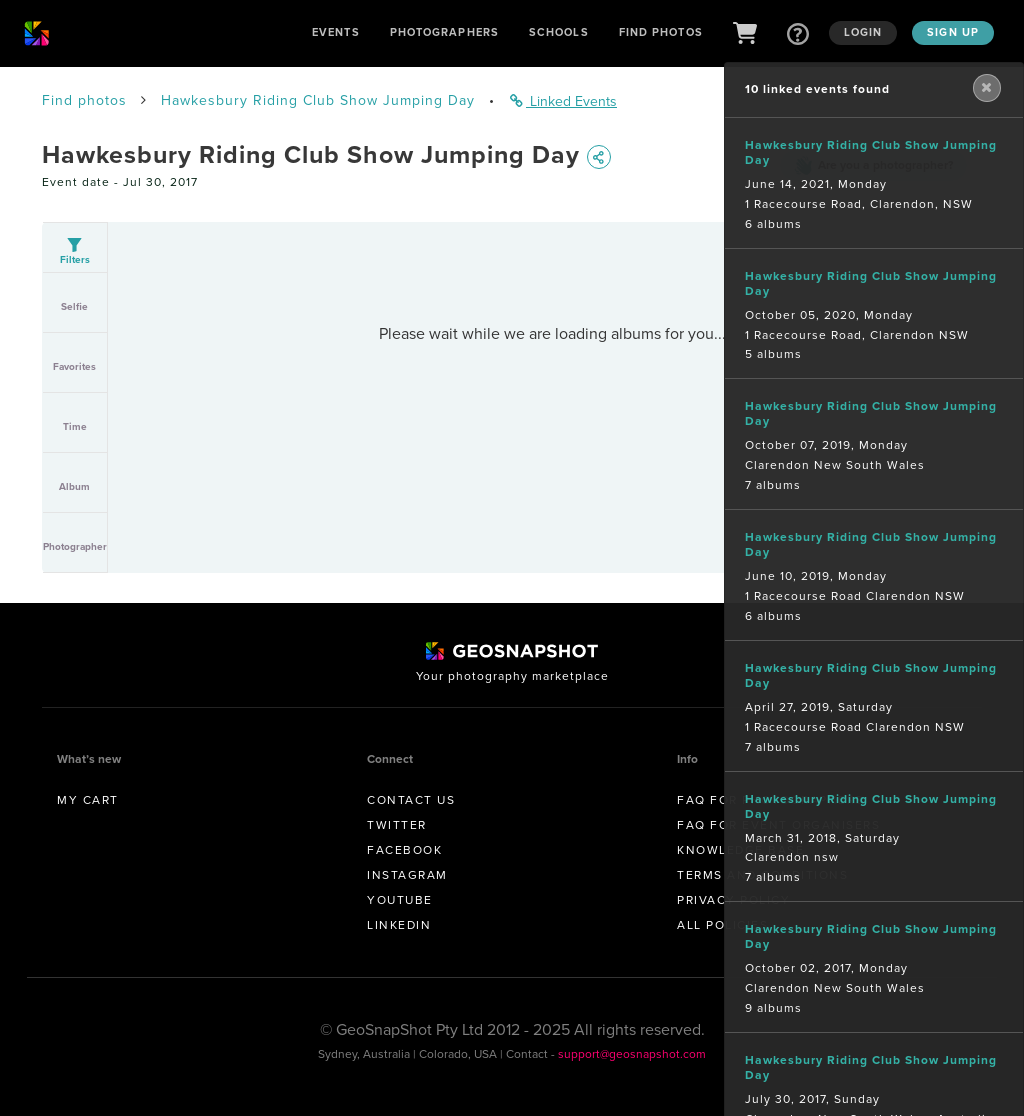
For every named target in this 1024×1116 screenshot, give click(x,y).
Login (863, 32)
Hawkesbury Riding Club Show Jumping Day (318, 100)
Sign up (953, 32)
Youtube (400, 900)
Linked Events (563, 101)
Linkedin (399, 925)
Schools (559, 32)
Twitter (397, 825)
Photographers (444, 32)
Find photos (84, 100)
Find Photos (661, 32)
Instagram (407, 875)
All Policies (722, 925)
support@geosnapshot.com (632, 1054)
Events (336, 32)
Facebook (404, 850)
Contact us (411, 800)
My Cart (88, 800)
